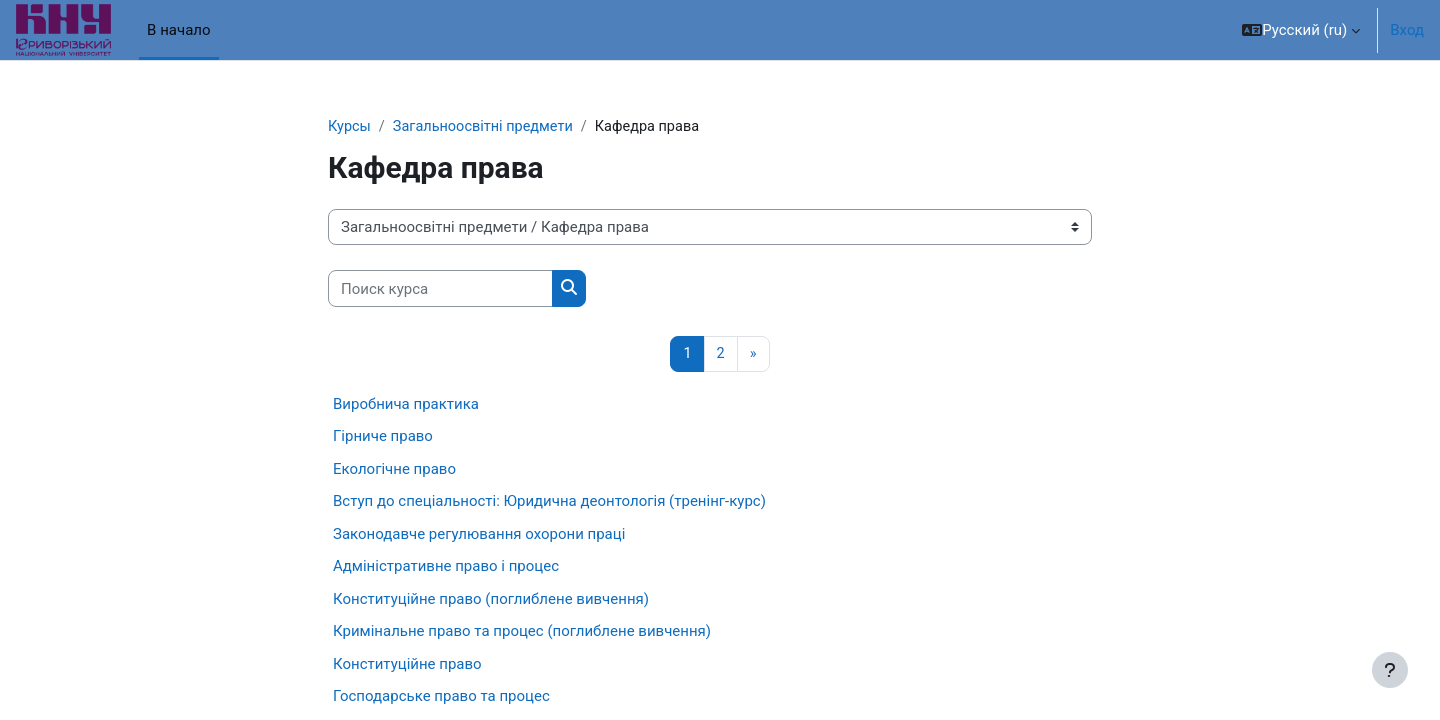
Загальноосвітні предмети (488, 127)
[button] (1301, 30)
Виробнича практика (406, 405)
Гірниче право (383, 438)
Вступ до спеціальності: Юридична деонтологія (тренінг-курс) (549, 503)
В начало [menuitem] (178, 30)
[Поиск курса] (440, 289)
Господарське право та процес (441, 698)
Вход (1407, 30)
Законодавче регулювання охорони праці (479, 535)
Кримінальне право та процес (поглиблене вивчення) (522, 633)
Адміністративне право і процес (446, 568)
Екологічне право (394, 470)
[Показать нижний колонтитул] (1390, 670)
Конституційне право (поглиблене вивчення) (491, 600)
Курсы (350, 127)
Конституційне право (407, 665)
